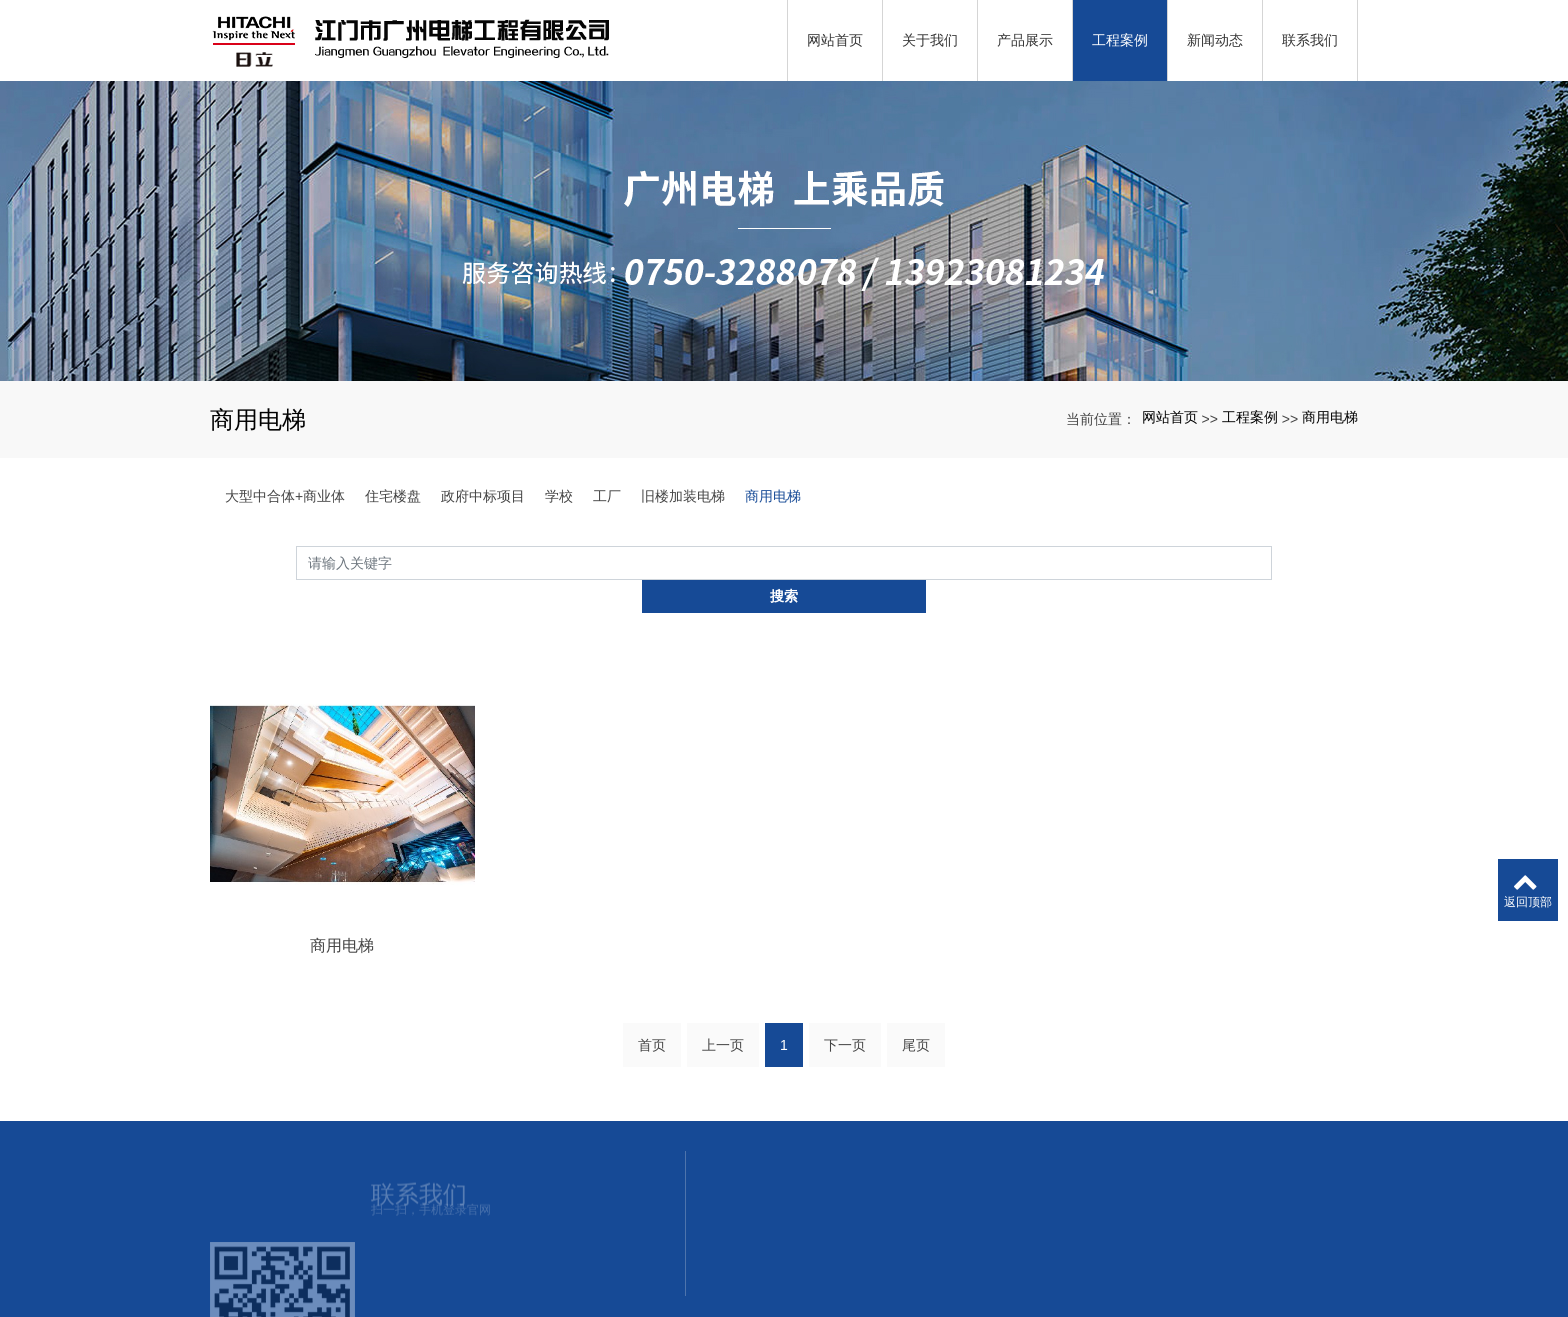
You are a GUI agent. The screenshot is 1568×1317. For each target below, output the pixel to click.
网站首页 (1170, 417)
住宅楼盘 (393, 496)
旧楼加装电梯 (683, 496)
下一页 (845, 1020)
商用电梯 (1330, 417)
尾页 (916, 1020)
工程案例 (1250, 417)
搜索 (1272, 562)
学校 (559, 496)
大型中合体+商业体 (285, 496)
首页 (652, 1020)
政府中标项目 (483, 496)
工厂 (607, 496)
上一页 (723, 1020)
